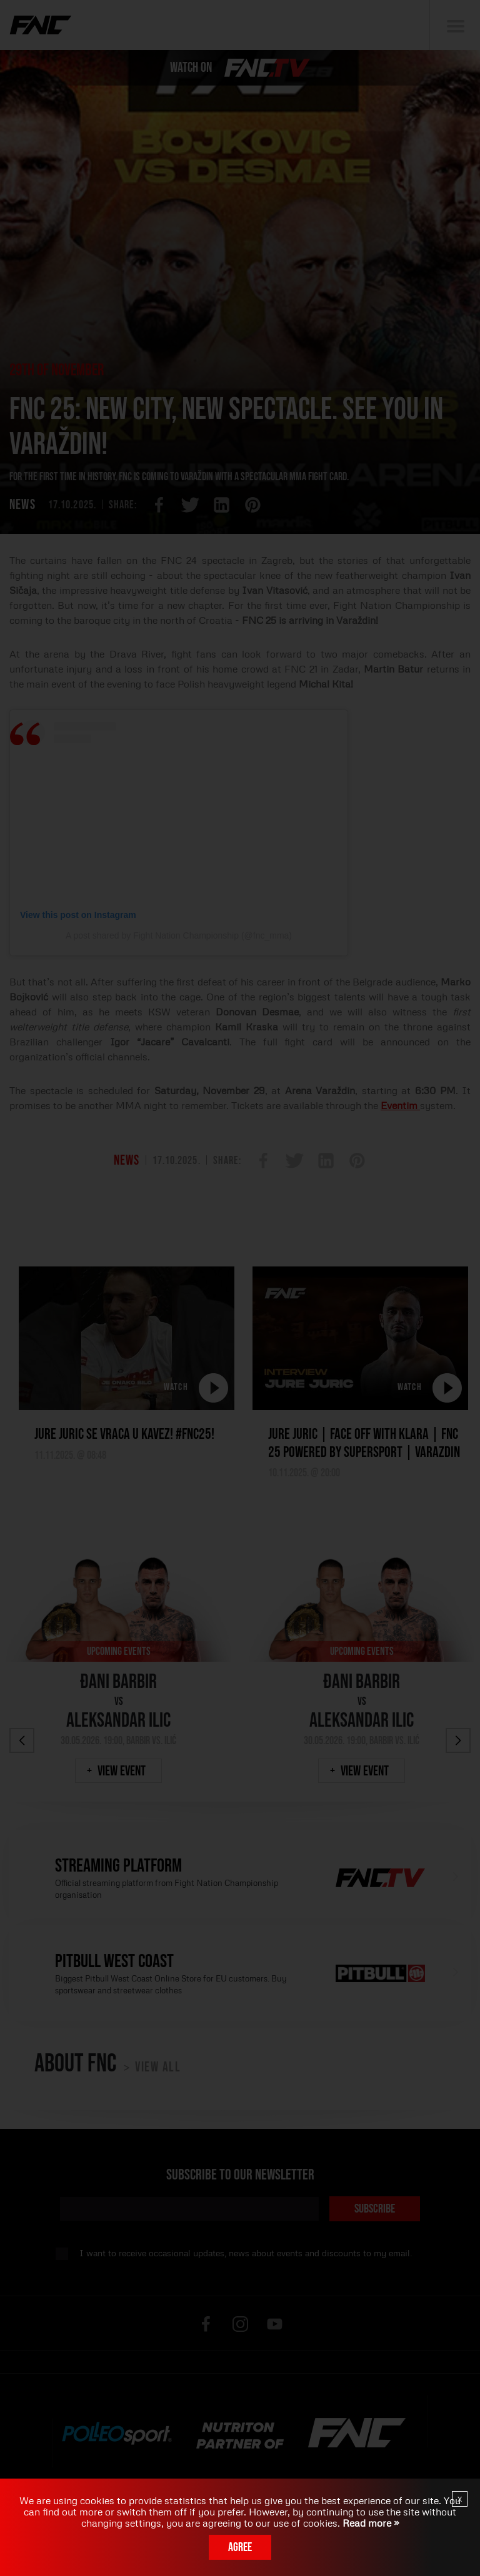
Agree (240, 2547)
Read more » (369, 2523)
